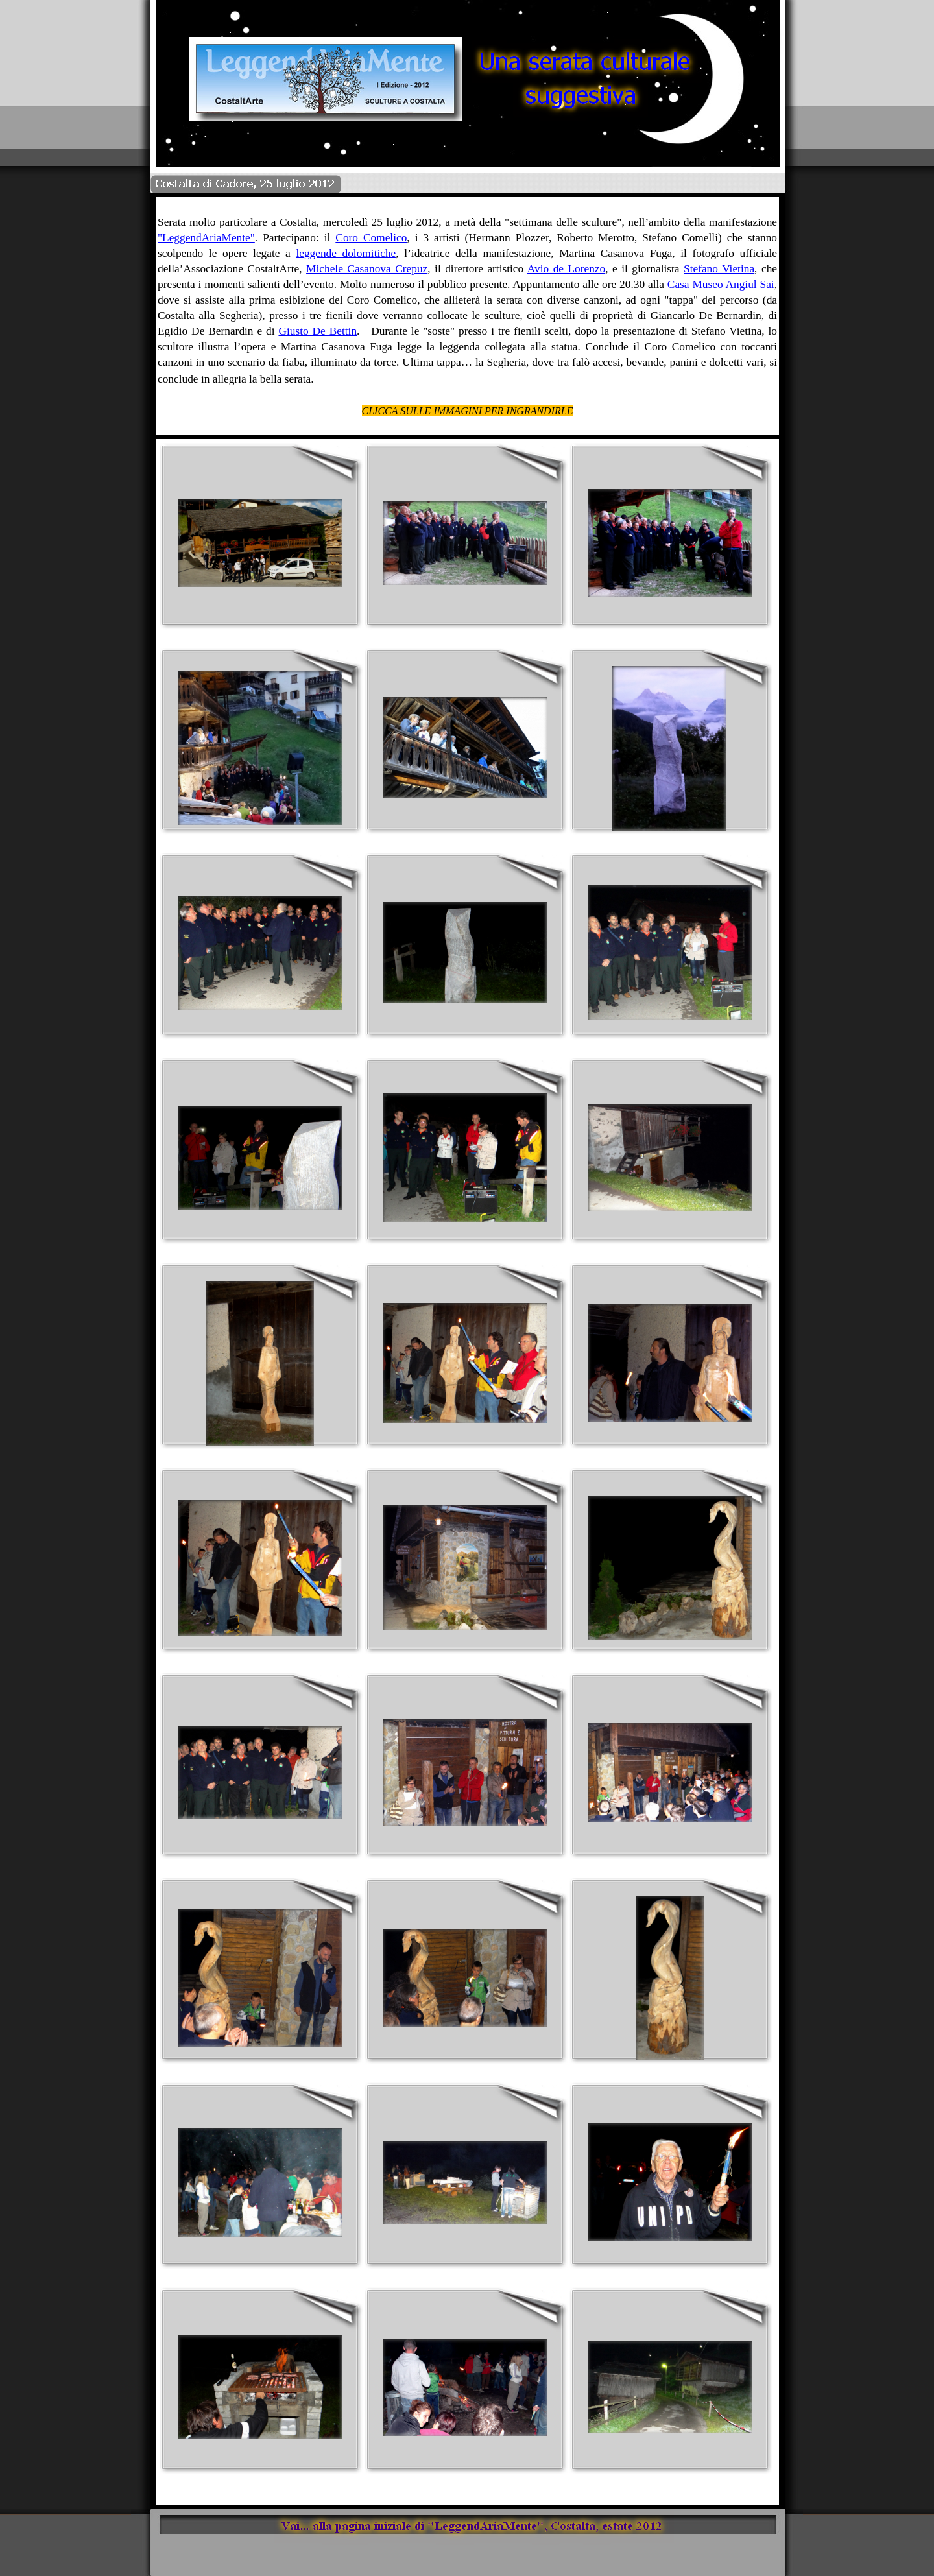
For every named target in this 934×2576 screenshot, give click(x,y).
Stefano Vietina (719, 269)
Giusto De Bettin (317, 331)
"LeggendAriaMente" (206, 238)
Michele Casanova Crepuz (366, 269)
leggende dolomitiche (346, 253)
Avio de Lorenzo (566, 269)
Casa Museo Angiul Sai (720, 284)
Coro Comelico (371, 238)
